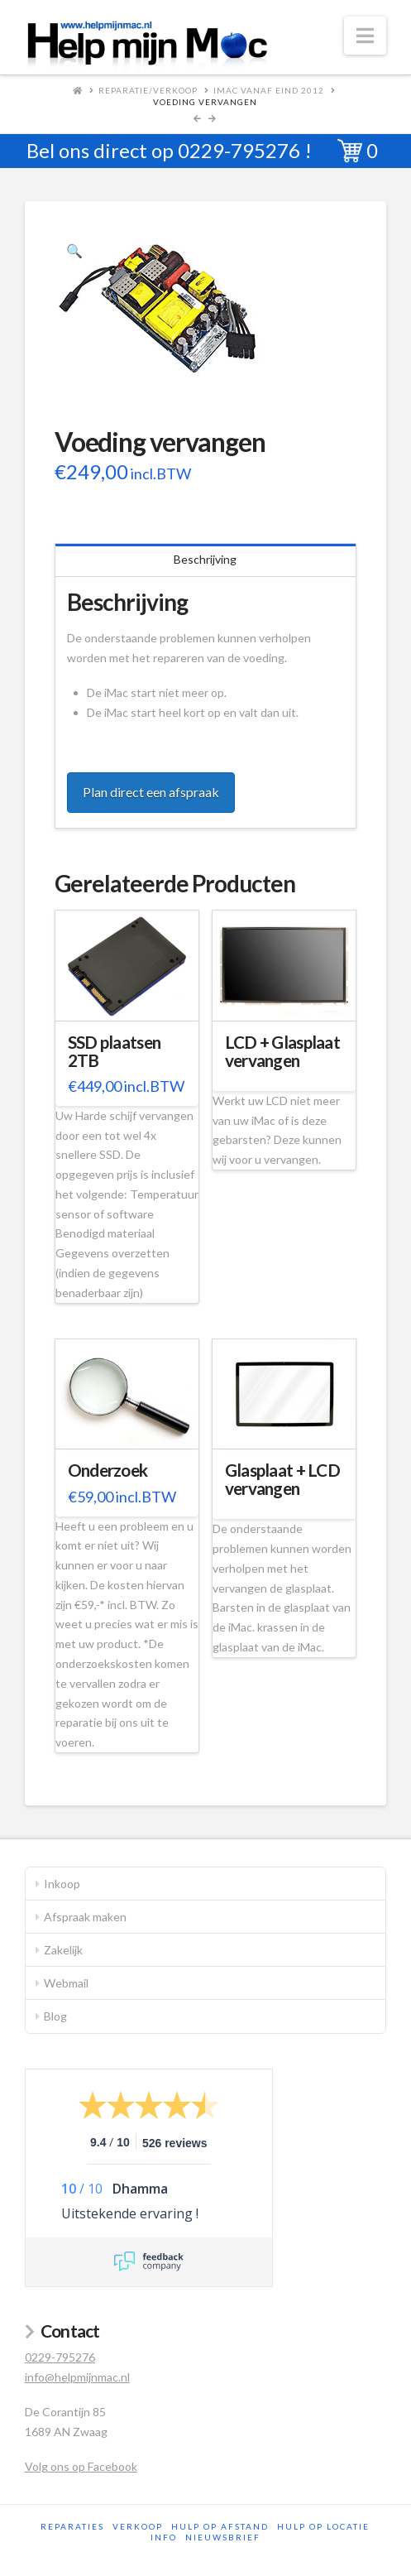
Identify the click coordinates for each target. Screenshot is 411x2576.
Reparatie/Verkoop (148, 90)
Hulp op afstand (220, 2526)
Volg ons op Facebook (81, 2466)
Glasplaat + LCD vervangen (282, 1479)
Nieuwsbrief (222, 2537)
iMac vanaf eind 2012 (268, 90)
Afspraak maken (85, 1917)
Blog (55, 2016)
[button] (365, 36)
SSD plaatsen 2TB (114, 1051)
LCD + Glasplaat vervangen (282, 1051)
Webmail (66, 1983)
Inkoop (62, 1884)
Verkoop (137, 2526)
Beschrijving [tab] (205, 559)
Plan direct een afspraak (151, 792)
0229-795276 (239, 150)
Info (164, 2537)
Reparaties (72, 2526)
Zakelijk (63, 1950)
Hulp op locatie (323, 2526)
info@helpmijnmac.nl (77, 2377)
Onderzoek (107, 1470)
